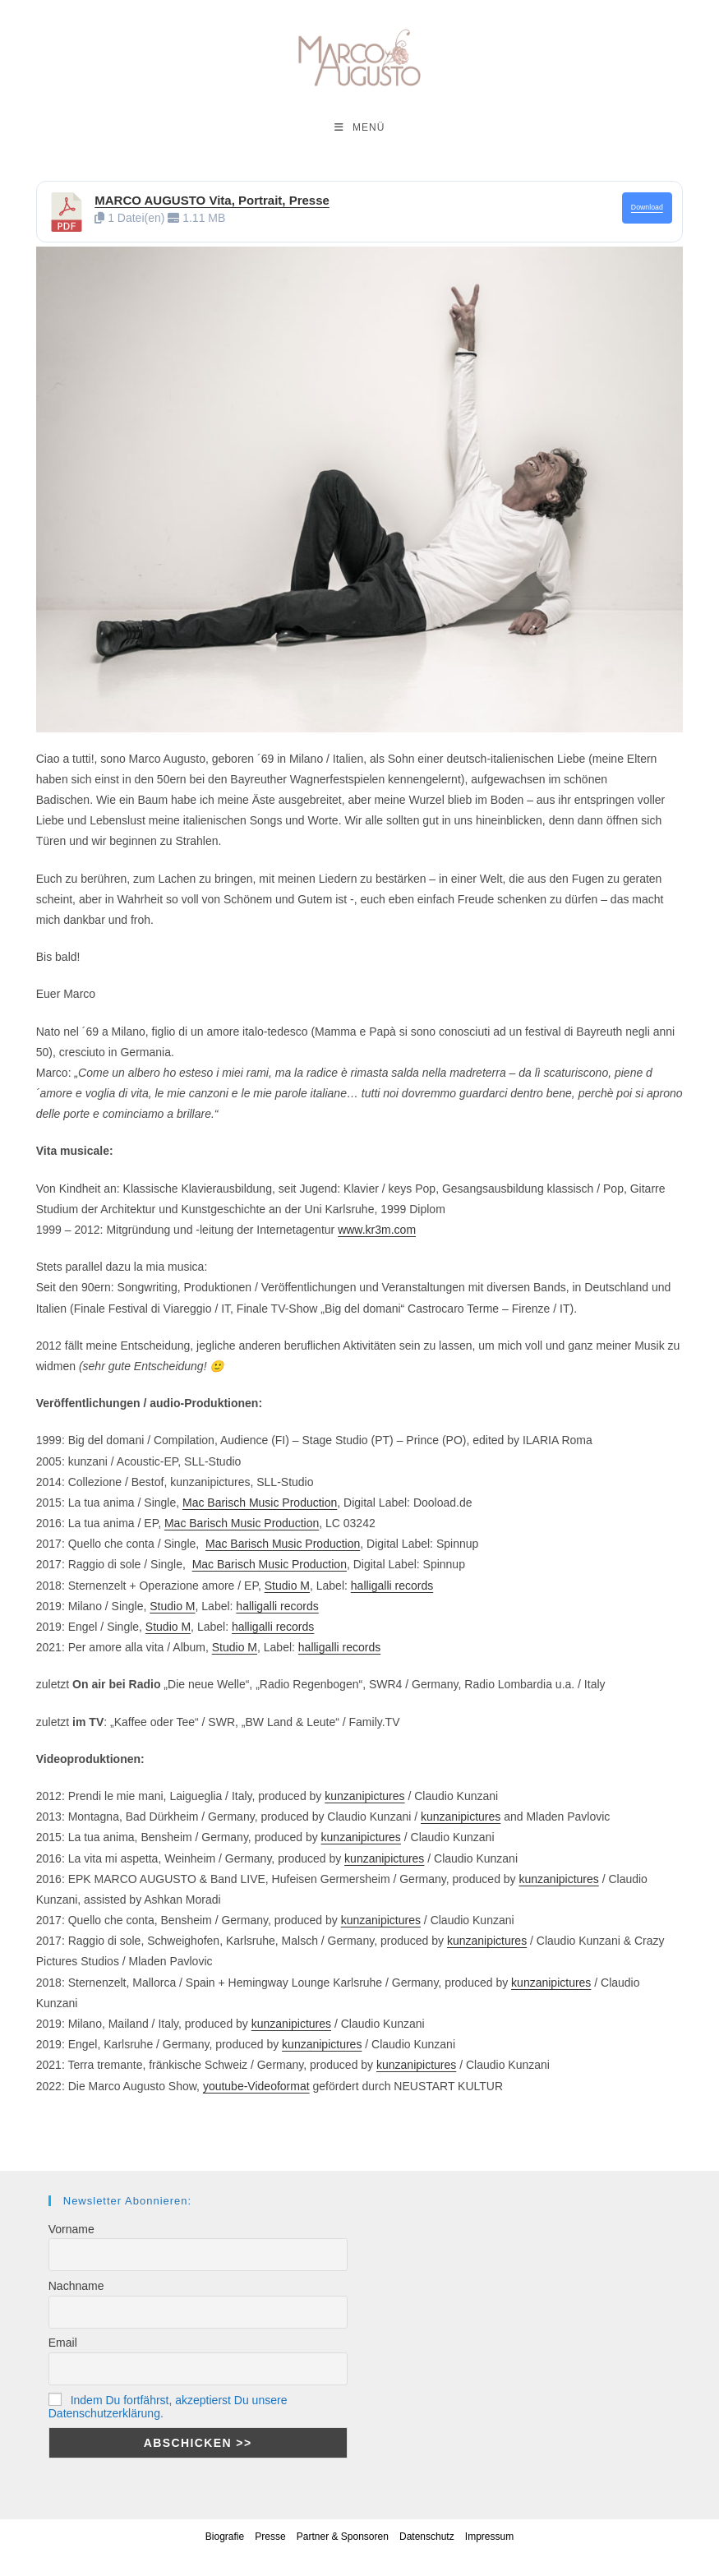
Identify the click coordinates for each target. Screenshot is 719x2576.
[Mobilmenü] (359, 127)
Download (647, 207)
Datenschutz (426, 2536)
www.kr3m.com (377, 1229)
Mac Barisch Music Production (259, 1502)
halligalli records (392, 1585)
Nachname (76, 2285)
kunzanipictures (364, 1796)
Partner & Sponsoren (343, 2536)
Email (62, 2342)
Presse (270, 2536)
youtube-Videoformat (256, 2086)
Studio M (287, 1585)
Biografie (224, 2536)
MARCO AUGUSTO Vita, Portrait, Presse (212, 200)
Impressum (489, 2536)
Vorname (71, 2229)
